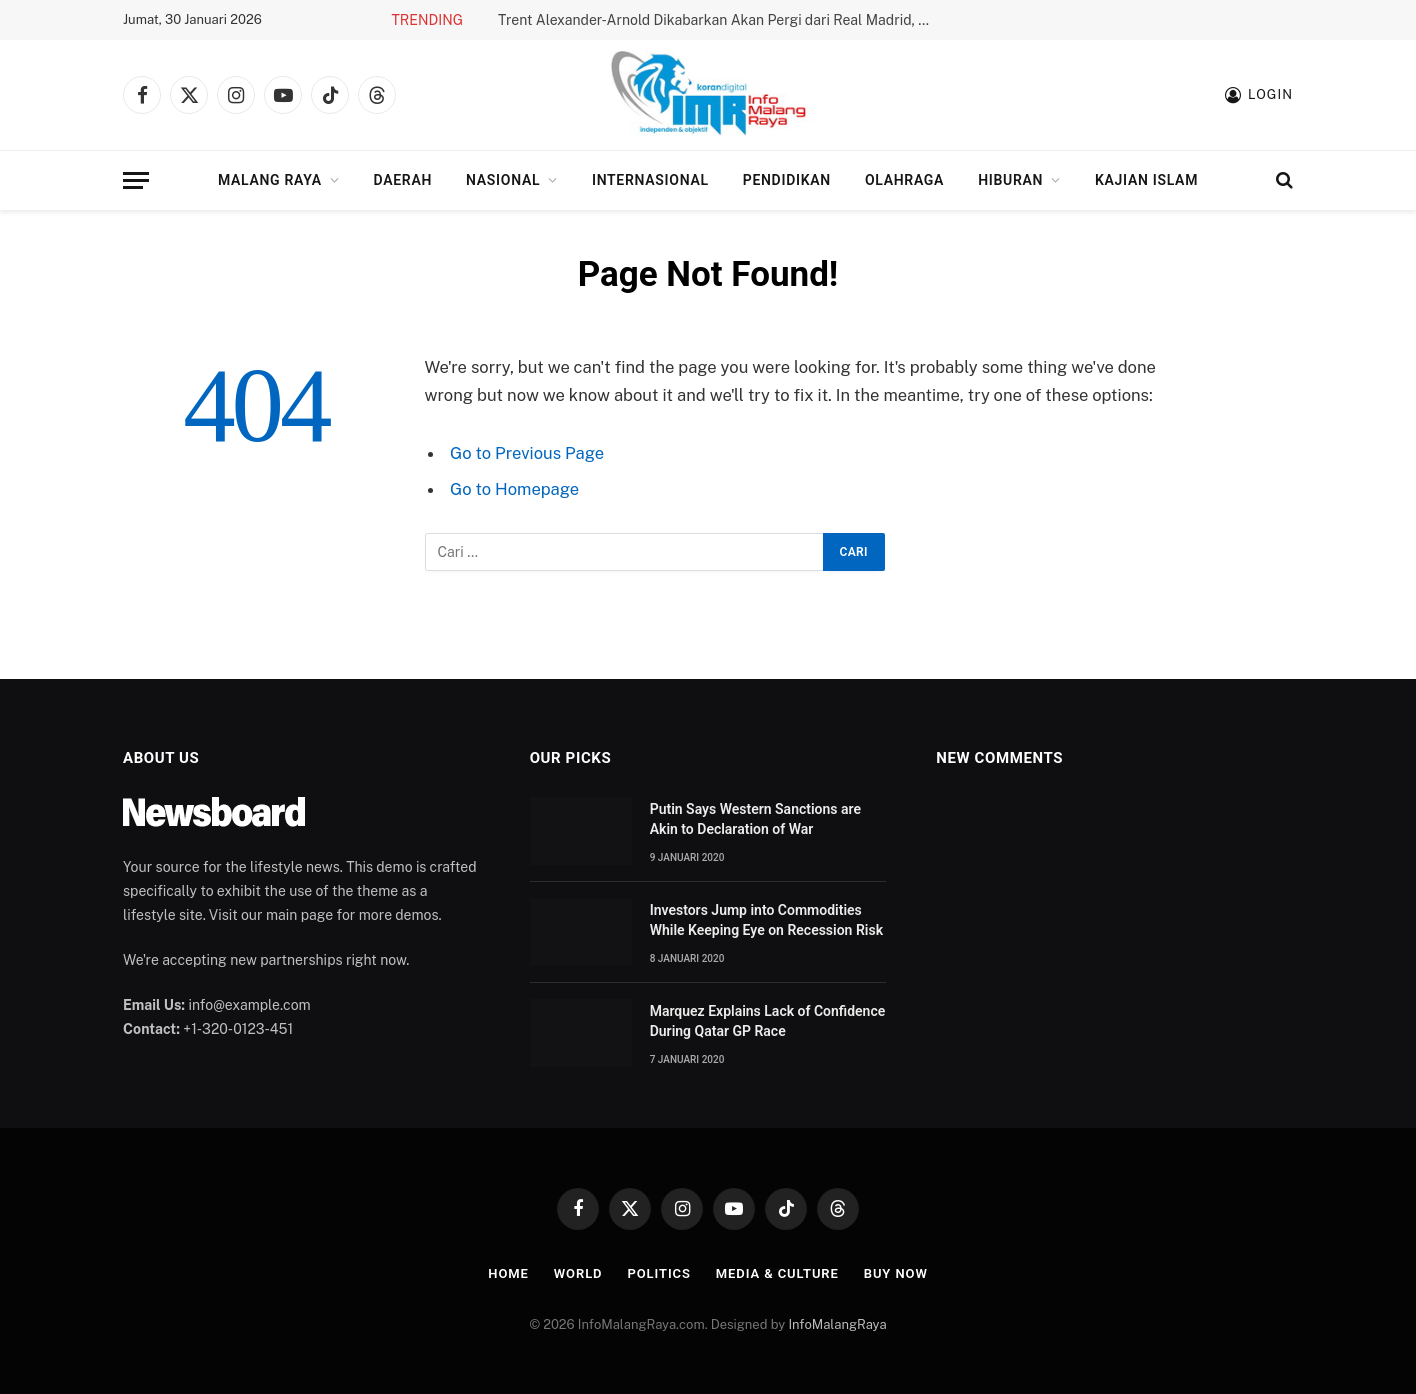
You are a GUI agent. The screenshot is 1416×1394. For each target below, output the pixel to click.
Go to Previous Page (527, 453)
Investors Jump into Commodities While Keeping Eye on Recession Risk (766, 920)
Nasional (503, 180)
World (578, 1273)
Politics (658, 1273)
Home (508, 1273)
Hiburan (1010, 180)
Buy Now (896, 1273)
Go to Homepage (514, 489)
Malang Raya (270, 180)
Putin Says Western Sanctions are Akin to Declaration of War (755, 819)
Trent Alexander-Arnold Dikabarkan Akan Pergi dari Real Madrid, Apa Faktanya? (723, 20)
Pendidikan (787, 180)
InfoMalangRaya (837, 1324)
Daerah (403, 180)
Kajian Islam (1146, 180)
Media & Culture (777, 1273)
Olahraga (904, 180)
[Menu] (136, 180)
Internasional (650, 180)
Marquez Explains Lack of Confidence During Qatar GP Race (768, 1021)
